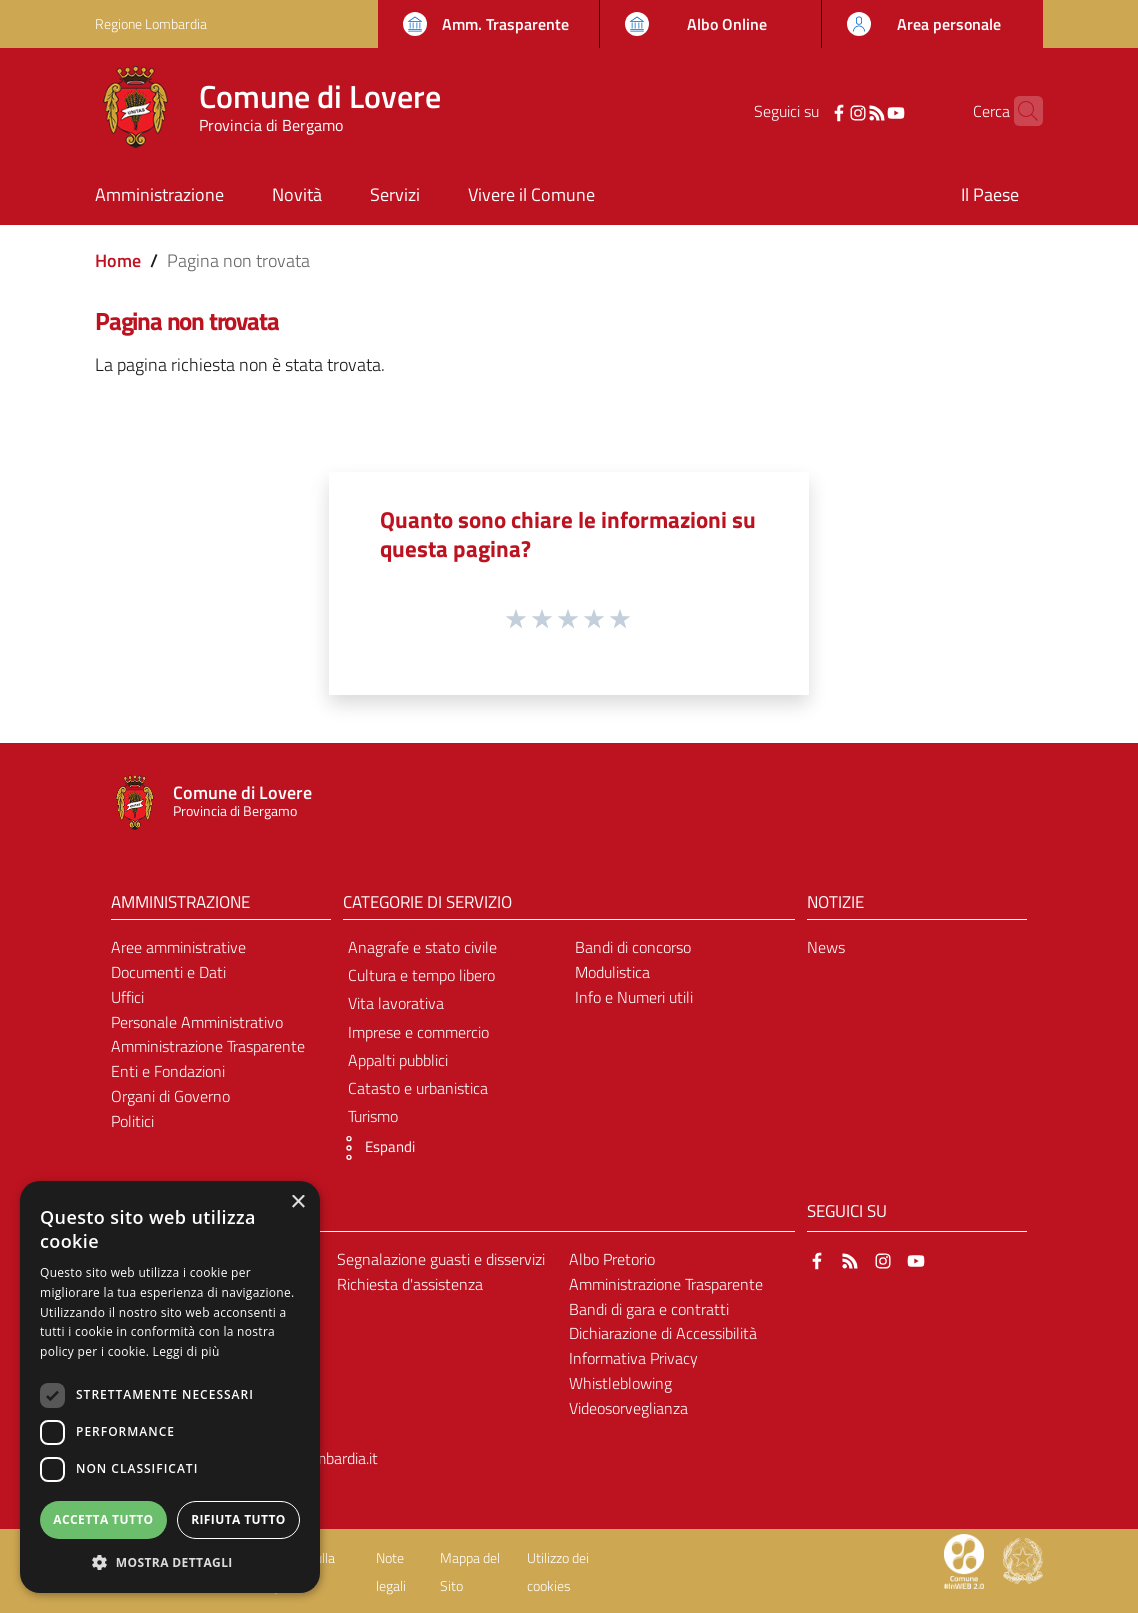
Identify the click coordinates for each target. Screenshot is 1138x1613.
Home (118, 260)
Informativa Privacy (633, 1358)
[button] (374, 1148)
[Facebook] (808, 111)
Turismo (373, 1116)
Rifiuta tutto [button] (238, 1519)
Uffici (127, 997)
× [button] (297, 1202)
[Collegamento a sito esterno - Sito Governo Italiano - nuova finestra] (1023, 1560)
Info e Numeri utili (634, 997)
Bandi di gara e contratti (649, 1309)
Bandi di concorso (633, 947)
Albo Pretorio (612, 1259)
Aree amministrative (178, 947)
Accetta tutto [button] (103, 1519)
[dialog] (170, 1387)
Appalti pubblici (398, 1060)
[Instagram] (827, 111)
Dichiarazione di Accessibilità (663, 1333)
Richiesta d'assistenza (410, 1284)
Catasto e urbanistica (418, 1088)
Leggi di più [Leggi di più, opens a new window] (186, 1351)
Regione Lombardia (151, 23)
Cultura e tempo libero (421, 975)
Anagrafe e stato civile (422, 947)
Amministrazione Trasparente (208, 1046)
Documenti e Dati (168, 972)
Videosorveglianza (628, 1408)
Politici (132, 1121)
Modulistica (612, 972)
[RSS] (846, 111)
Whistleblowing (620, 1383)
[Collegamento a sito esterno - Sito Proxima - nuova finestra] (964, 1560)
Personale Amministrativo (197, 1022)
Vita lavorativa (396, 1003)
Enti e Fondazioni (168, 1071)
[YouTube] (865, 111)
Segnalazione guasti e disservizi (441, 1259)
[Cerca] (1019, 111)
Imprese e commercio (418, 1032)
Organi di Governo (170, 1096)
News (826, 947)
